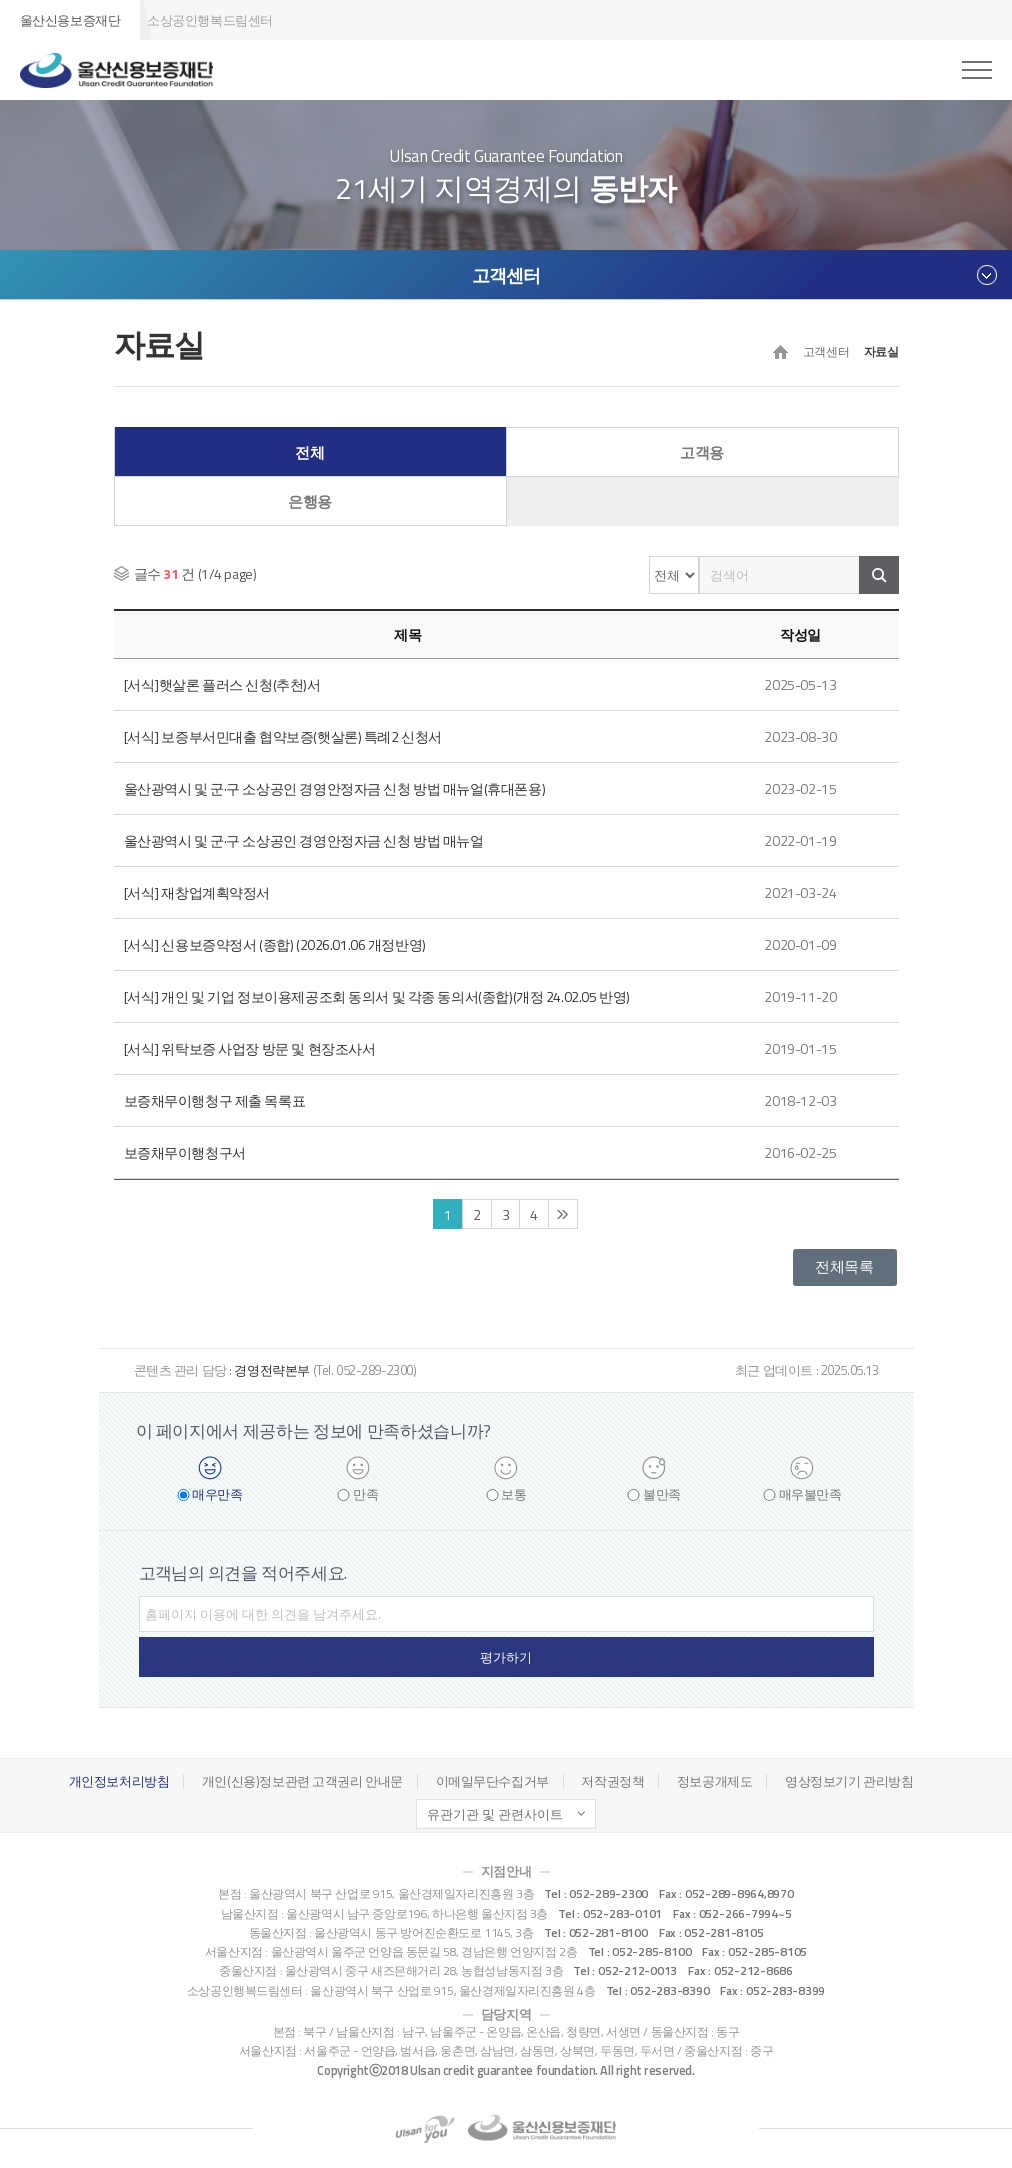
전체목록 (844, 1266)
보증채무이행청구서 (185, 1152)
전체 (309, 453)
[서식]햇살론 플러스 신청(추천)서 (222, 684)
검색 (879, 575)
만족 (365, 1494)
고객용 (702, 453)
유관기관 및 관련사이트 (495, 1814)
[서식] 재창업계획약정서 (197, 892)
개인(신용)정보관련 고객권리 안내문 (302, 1781)
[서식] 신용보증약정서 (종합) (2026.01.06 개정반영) (275, 944)
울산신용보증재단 (70, 20)
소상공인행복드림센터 (210, 20)
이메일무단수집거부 (492, 1781)
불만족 (662, 1494)
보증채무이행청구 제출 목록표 (215, 1100)
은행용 (310, 502)
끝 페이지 (563, 1214)
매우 (217, 1494)
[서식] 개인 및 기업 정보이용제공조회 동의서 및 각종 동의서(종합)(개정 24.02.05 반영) (377, 996)
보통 (513, 1494)
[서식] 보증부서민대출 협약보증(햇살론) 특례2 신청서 (283, 736)
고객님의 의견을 (243, 1573)
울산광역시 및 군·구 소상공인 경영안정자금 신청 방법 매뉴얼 (304, 840)
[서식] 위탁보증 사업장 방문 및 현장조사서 (250, 1048)
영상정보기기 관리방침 (849, 1781)
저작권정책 (612, 1781)
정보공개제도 (714, 1781)
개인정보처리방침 (119, 1781)
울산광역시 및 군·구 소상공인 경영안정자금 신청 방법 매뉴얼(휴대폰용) (335, 788)
